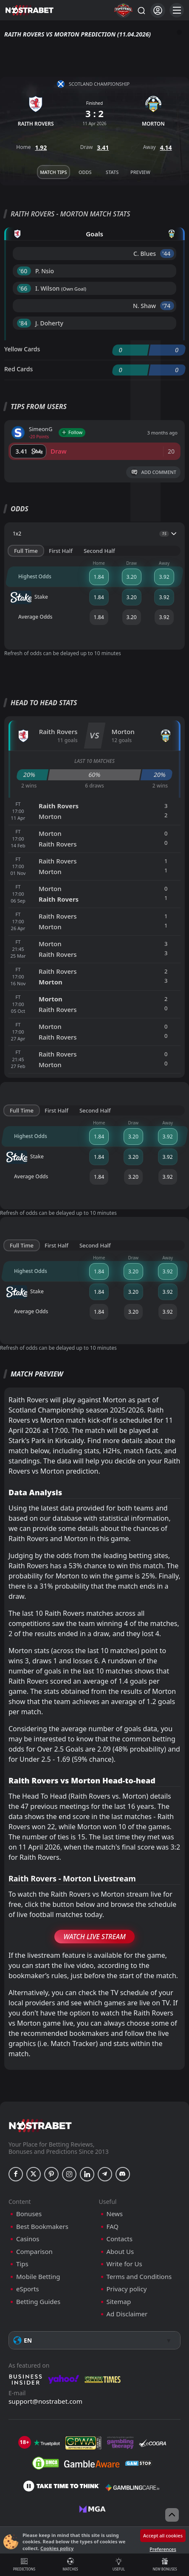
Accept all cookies (163, 2535)
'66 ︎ (24, 288)
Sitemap (119, 2302)
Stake (29, 597)
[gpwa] (83, 2443)
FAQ (113, 2227)
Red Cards (18, 369)
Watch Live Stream (94, 1936)
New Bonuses (165, 2564)
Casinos (27, 2239)
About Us (120, 2252)
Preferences (163, 2549)
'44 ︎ (167, 253)
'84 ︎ (24, 323)
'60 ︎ (24, 271)
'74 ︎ (167, 306)
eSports (27, 2289)
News (115, 2214)
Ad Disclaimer (127, 2314)
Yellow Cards (22, 349)
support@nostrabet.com (45, 2401)
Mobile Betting (38, 2277)
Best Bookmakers (42, 2227)
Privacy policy (127, 2289)
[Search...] (141, 10)
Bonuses (29, 2214)
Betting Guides (38, 2302)
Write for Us (124, 2264)
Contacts (120, 2239)
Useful (119, 2564)
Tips (22, 2264)
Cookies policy (56, 2548)
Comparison (34, 2252)
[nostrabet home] (40, 2126)
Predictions (24, 2564)
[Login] (157, 10)
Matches (70, 2564)
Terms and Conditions (139, 2277)
